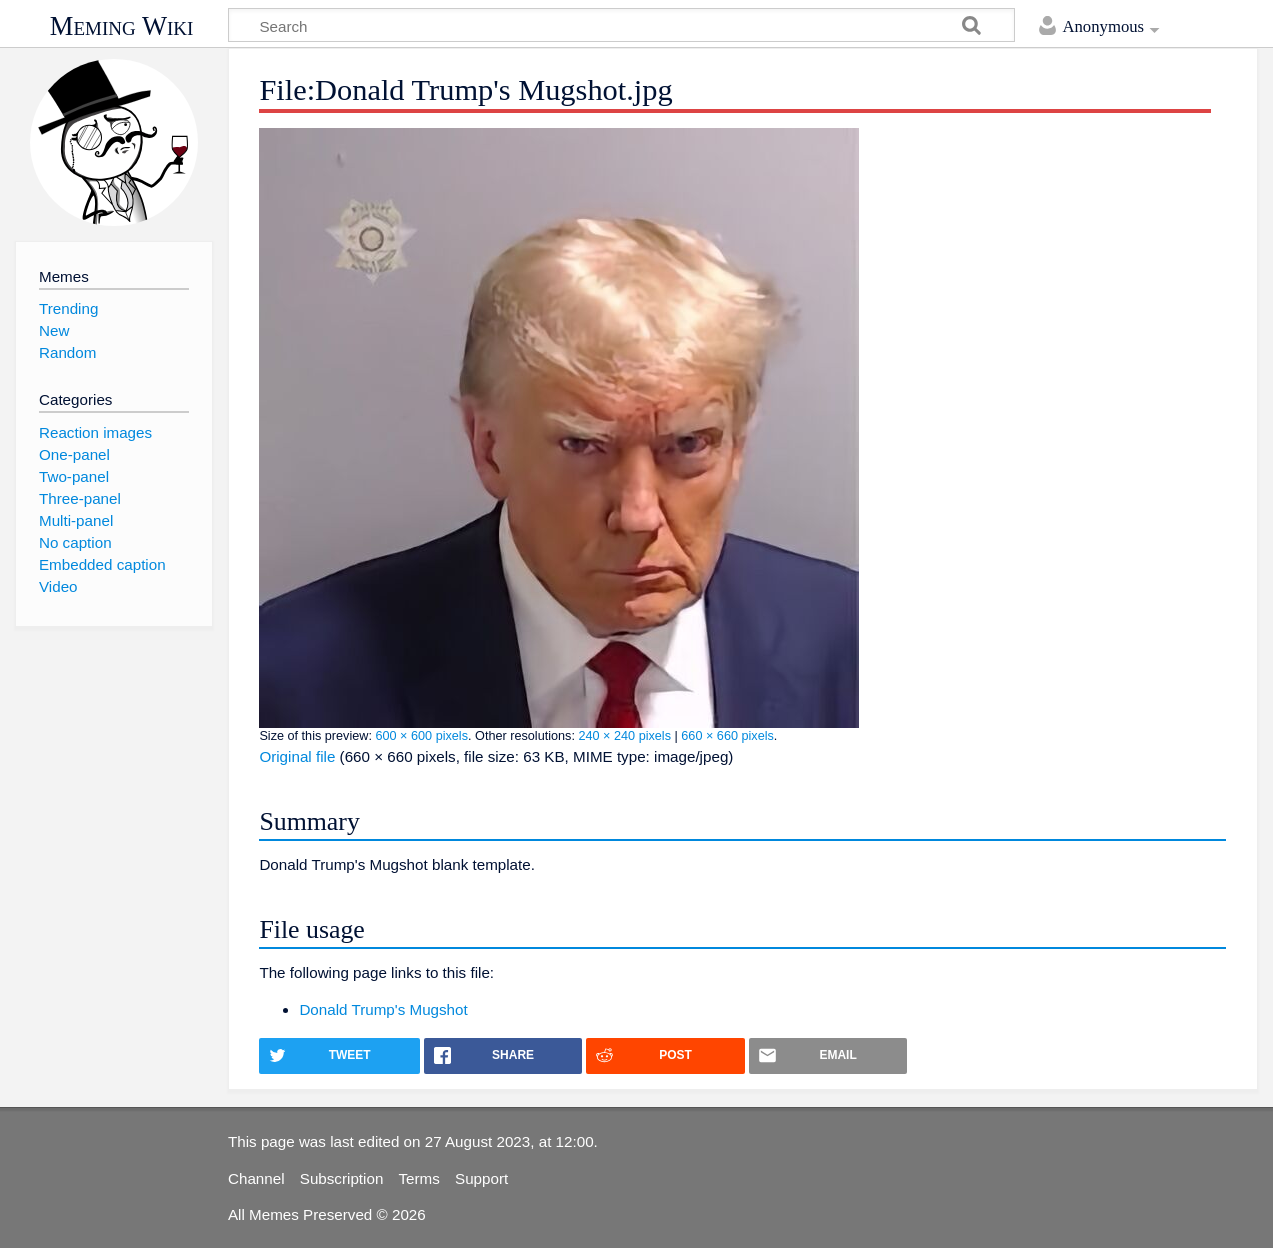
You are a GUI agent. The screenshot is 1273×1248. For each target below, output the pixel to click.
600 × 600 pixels (421, 736)
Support (481, 1178)
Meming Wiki (122, 26)
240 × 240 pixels (624, 736)
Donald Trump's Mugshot (383, 1009)
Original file (297, 756)
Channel (256, 1178)
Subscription (342, 1178)
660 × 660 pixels (727, 736)
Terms (419, 1178)
